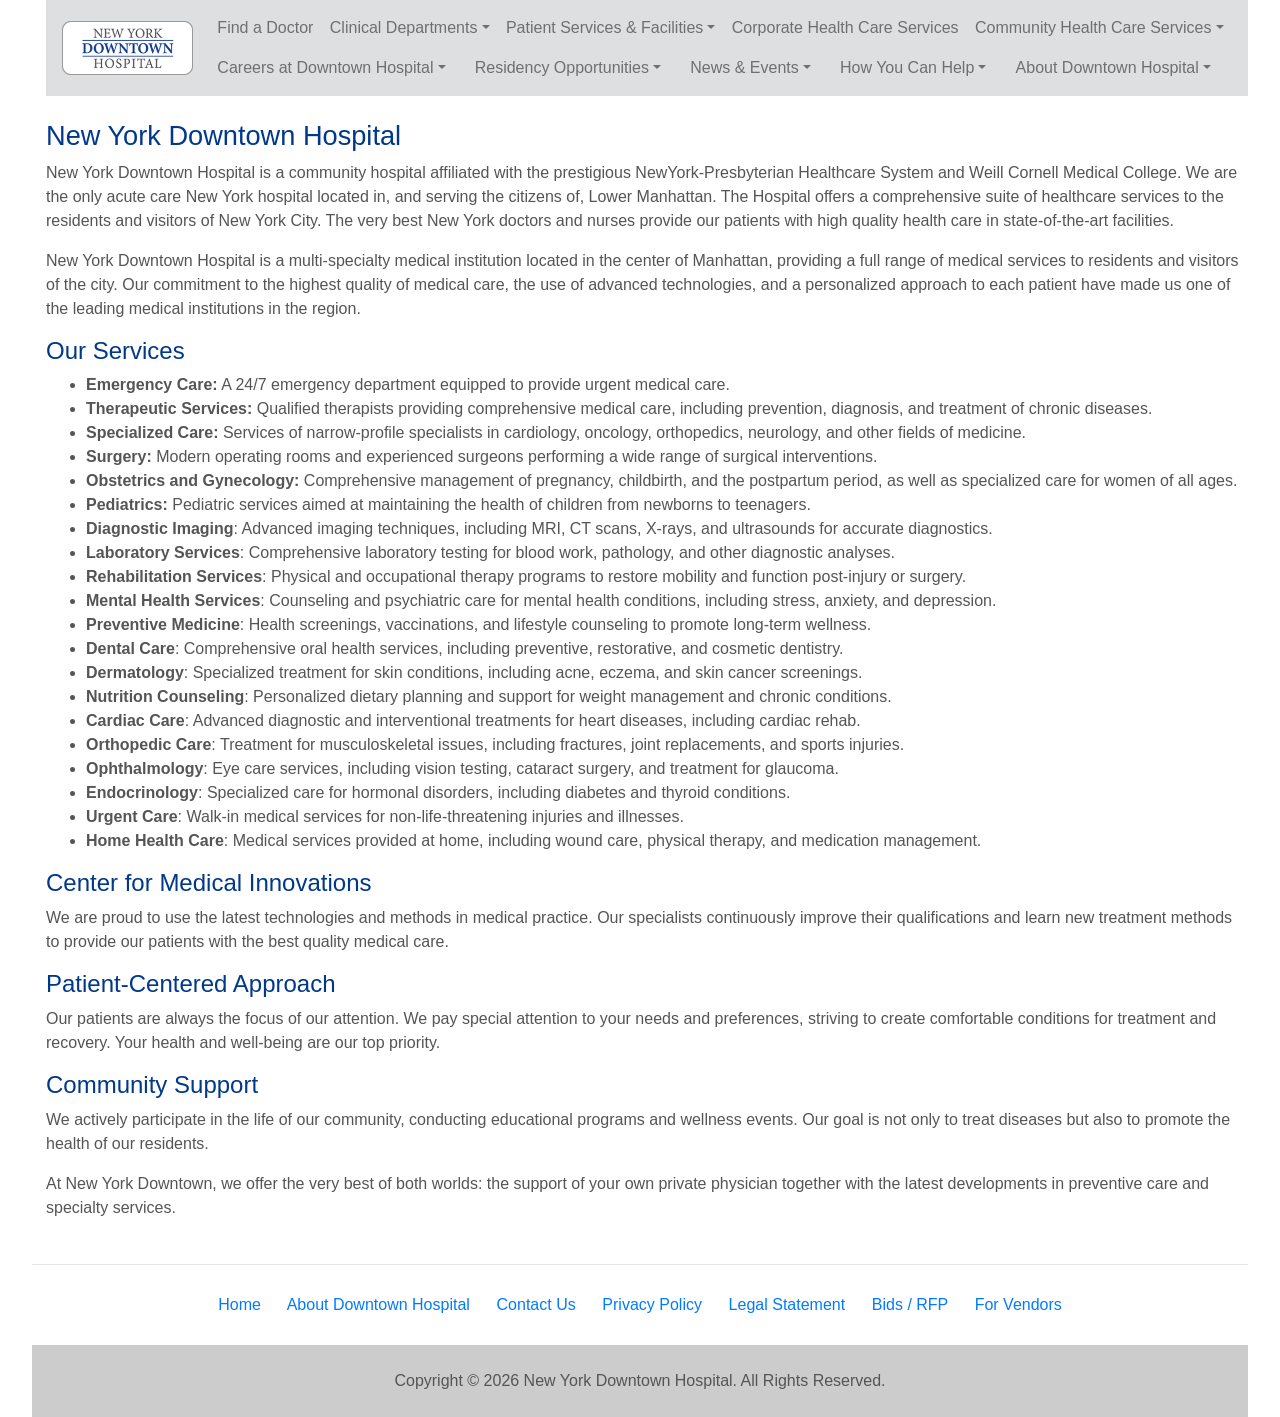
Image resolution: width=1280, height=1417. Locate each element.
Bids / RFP (910, 1304)
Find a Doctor (265, 27)
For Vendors (1018, 1304)
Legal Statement (787, 1304)
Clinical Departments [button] (404, 27)
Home (239, 1304)
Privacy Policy (652, 1304)
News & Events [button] (744, 67)
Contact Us (536, 1304)
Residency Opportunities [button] (562, 67)
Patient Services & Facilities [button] (604, 27)
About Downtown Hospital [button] (1107, 67)
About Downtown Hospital (378, 1304)
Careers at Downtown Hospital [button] (325, 67)
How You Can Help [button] (907, 67)
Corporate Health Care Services (845, 27)
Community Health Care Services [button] (1093, 27)
